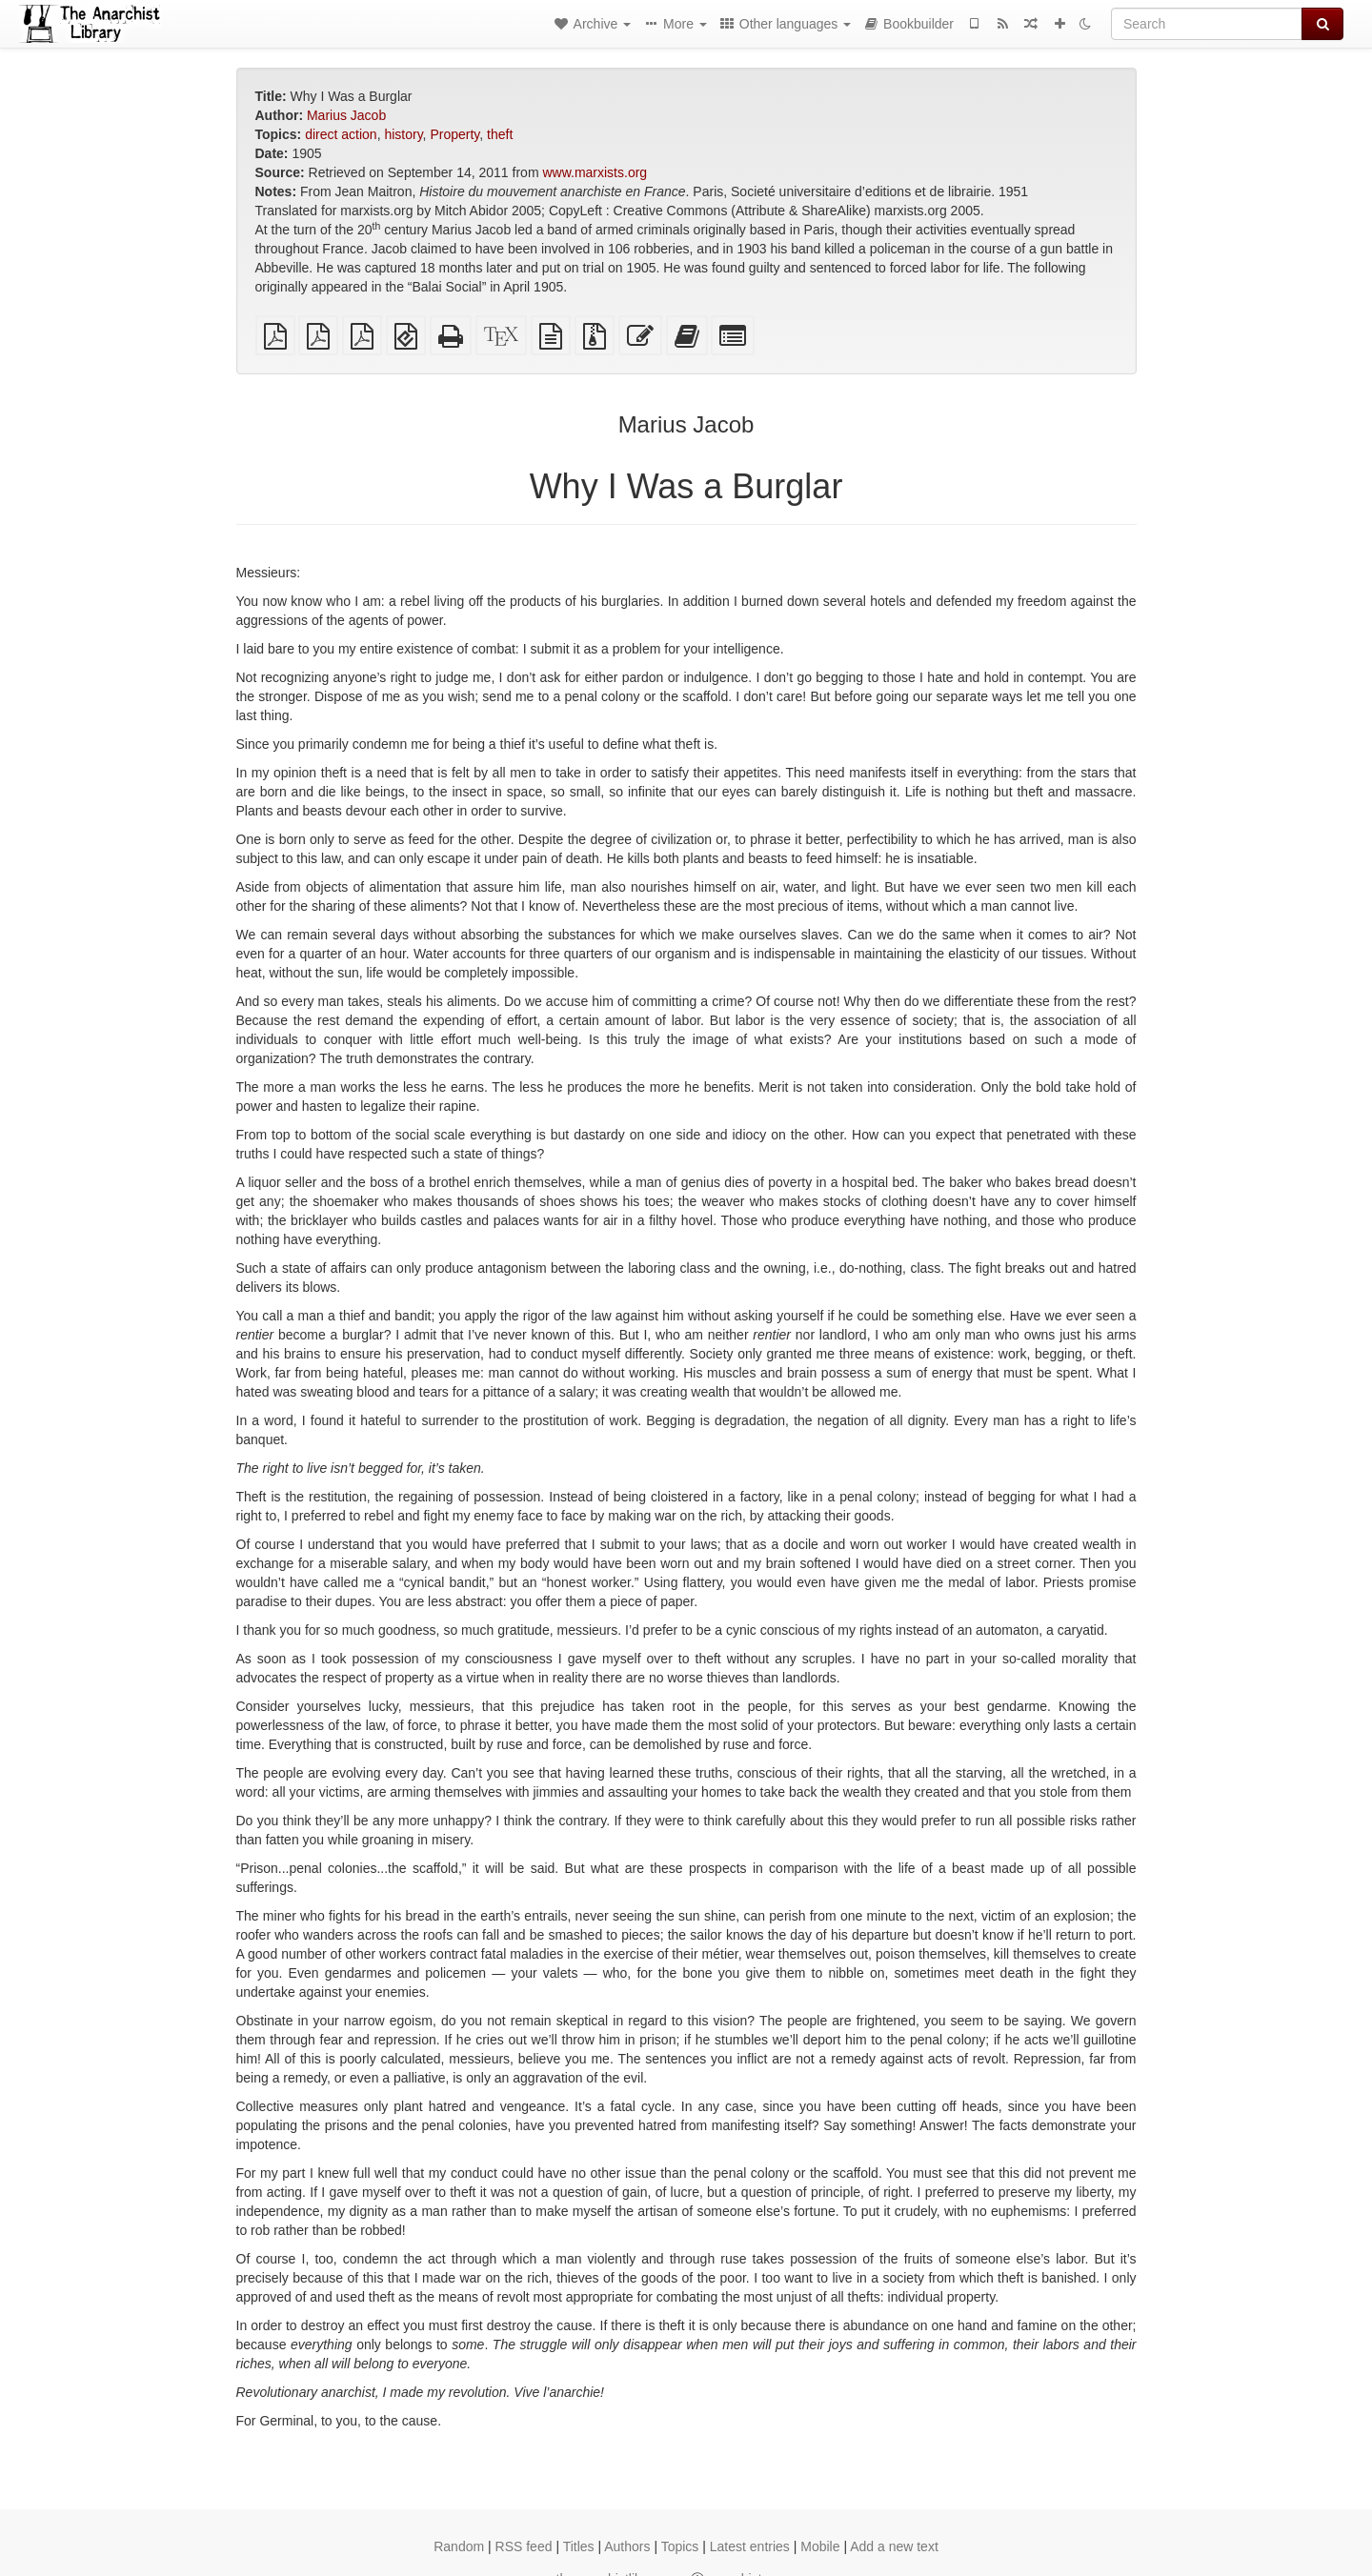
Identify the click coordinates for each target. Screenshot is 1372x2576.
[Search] (1206, 24)
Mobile (819, 2546)
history (403, 134)
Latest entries (750, 2546)
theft (500, 134)
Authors (627, 2546)
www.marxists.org (594, 172)
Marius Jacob (346, 115)
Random (459, 2546)
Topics (680, 2546)
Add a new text (894, 2546)
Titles (579, 2546)
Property (454, 134)
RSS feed (524, 2546)
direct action (340, 134)
